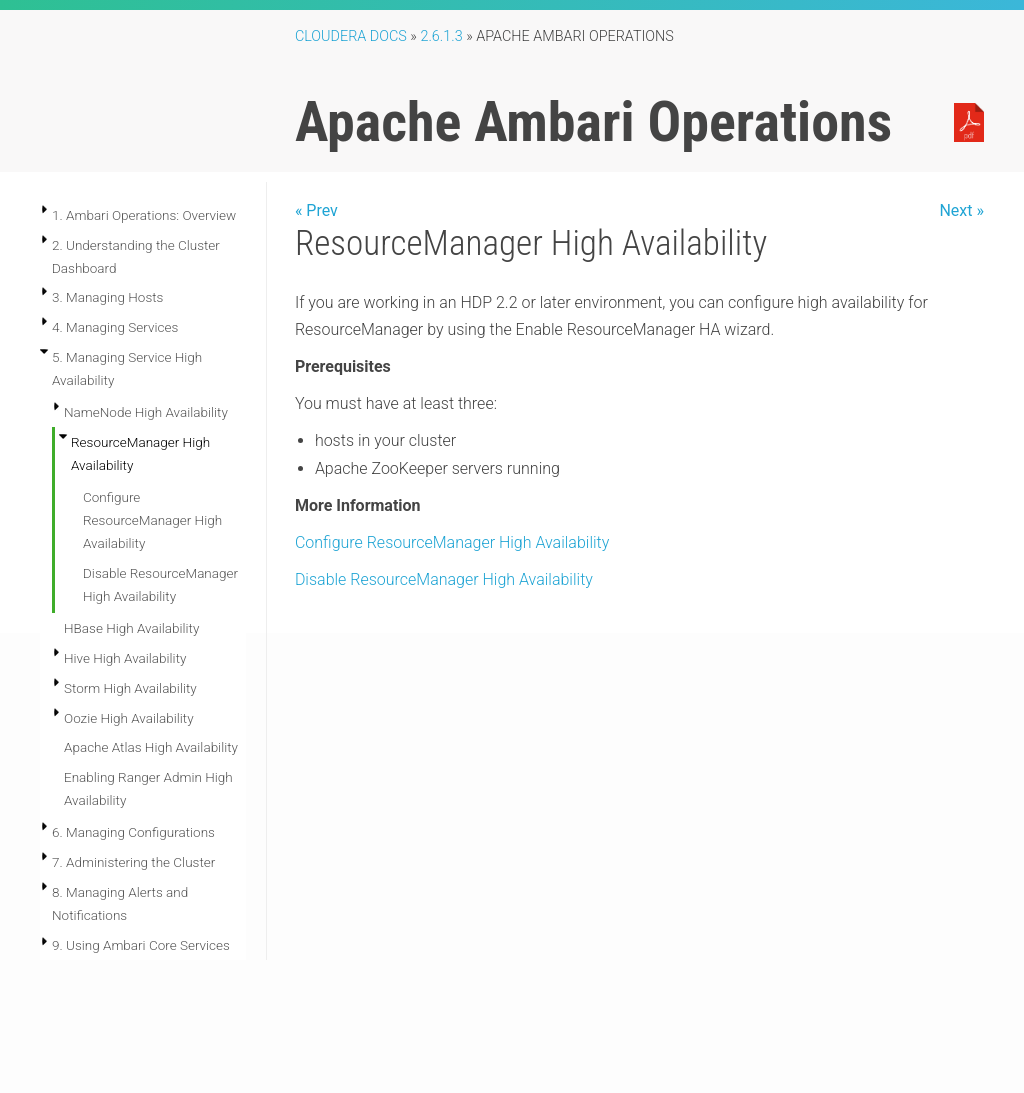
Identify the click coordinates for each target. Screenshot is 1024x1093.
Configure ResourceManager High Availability (152, 520)
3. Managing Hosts (107, 297)
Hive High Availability (125, 658)
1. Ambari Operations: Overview (144, 215)
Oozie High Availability (129, 718)
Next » (961, 210)
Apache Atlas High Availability (151, 747)
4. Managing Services (115, 327)
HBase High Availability (131, 628)
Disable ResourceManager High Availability (444, 579)
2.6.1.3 (441, 36)
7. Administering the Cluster (133, 862)
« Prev (316, 210)
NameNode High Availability (146, 412)
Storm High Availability (130, 688)
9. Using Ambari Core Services (141, 945)
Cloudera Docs (351, 36)
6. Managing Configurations (133, 832)
